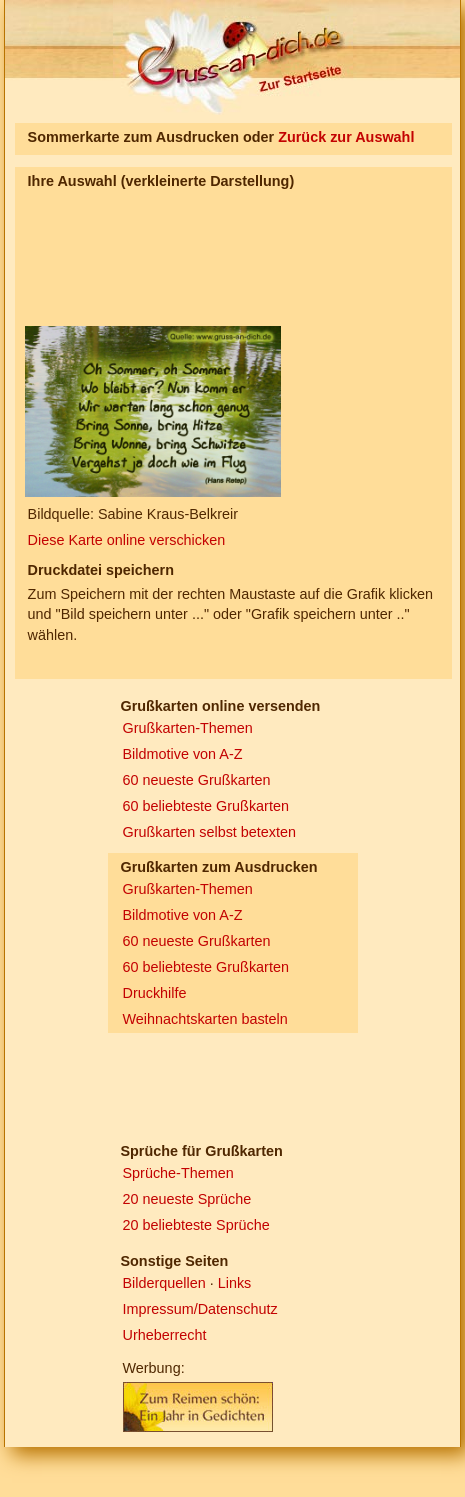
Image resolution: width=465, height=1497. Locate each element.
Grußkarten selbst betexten (210, 832)
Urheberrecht (165, 1335)
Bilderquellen (164, 1283)
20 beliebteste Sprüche (196, 1225)
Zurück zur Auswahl (346, 137)
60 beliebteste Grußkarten (206, 806)
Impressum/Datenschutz (200, 1309)
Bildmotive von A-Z (183, 754)
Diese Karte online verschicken (127, 540)
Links (235, 1283)
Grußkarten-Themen (188, 728)
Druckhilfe (155, 993)
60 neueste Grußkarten (197, 780)
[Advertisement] (128, 241)
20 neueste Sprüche (187, 1199)
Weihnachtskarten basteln (205, 1019)
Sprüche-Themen (178, 1173)
